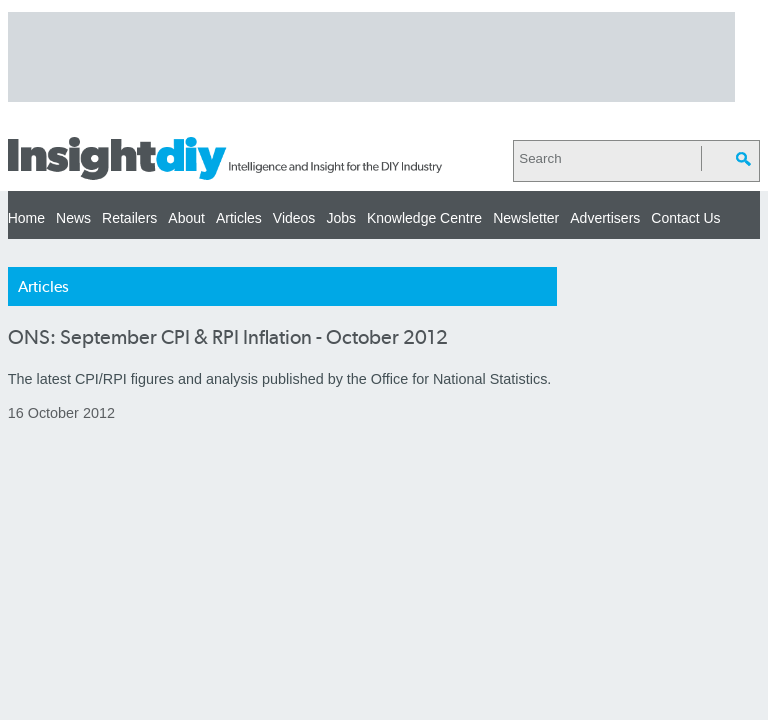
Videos (294, 218)
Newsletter (526, 218)
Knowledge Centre (424, 218)
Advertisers (605, 218)
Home (26, 218)
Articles (239, 218)
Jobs (341, 218)
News (73, 218)
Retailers (129, 218)
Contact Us (685, 218)
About (186, 218)
